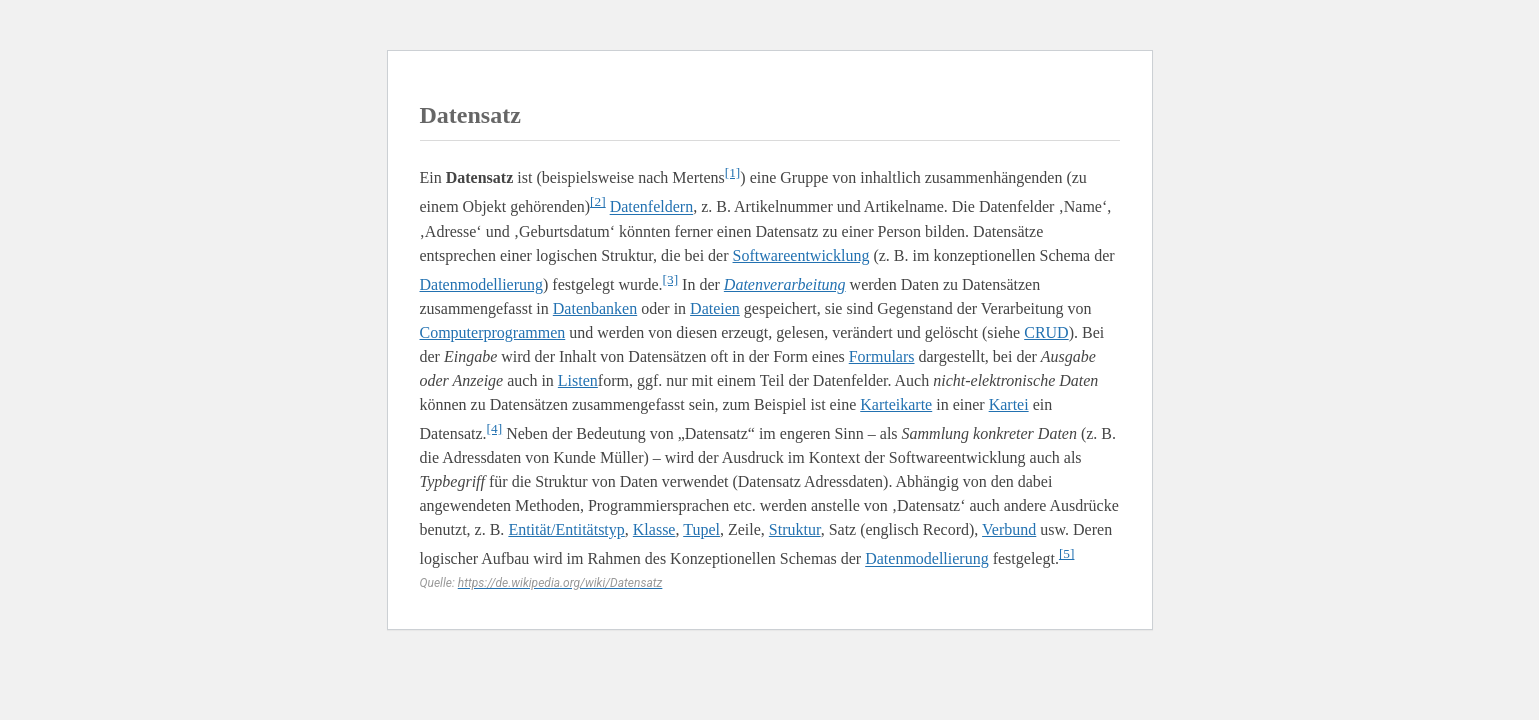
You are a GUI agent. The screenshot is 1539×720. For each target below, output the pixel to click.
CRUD (1046, 332)
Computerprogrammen (493, 332)
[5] (1067, 553)
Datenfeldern (652, 207)
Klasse (654, 529)
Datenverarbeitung (785, 284)
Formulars (882, 356)
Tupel (701, 529)
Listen (578, 380)
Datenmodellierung (482, 284)
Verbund (1009, 529)
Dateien (715, 308)
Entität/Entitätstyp (566, 529)
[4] (495, 428)
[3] (671, 279)
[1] (733, 172)
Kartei (1009, 404)
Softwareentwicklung (801, 255)
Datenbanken (595, 308)
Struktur (795, 529)
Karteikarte (896, 404)
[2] (598, 201)
